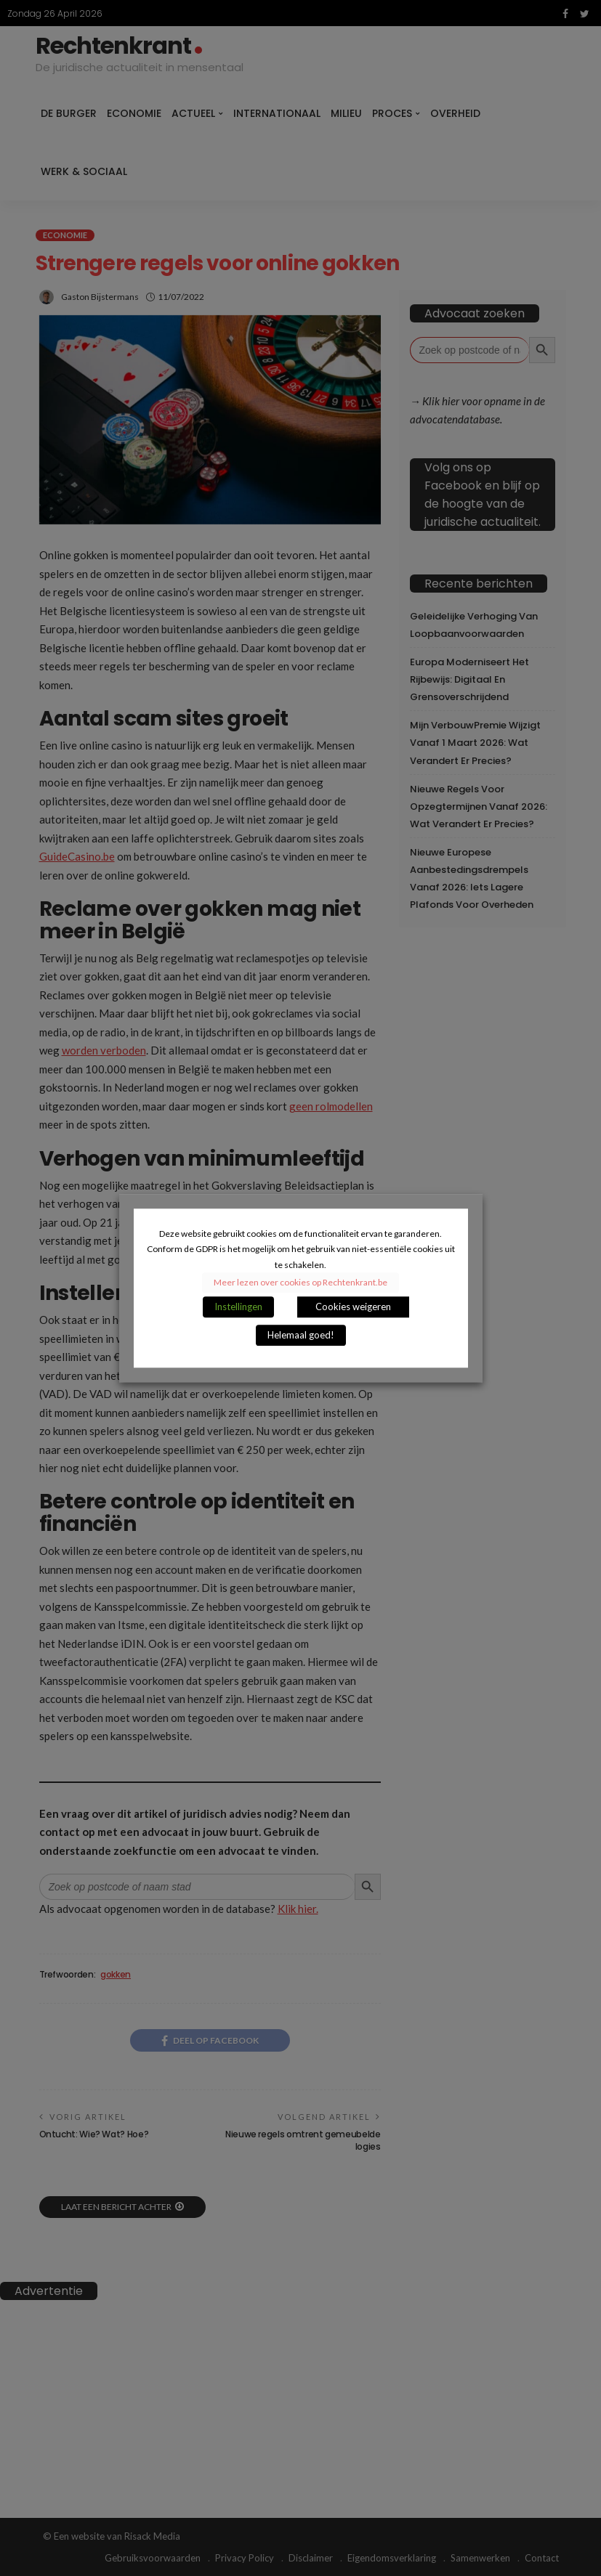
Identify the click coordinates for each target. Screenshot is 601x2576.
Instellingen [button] (238, 1306)
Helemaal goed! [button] (300, 1335)
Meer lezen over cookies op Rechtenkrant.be (300, 1282)
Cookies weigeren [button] (353, 1306)
